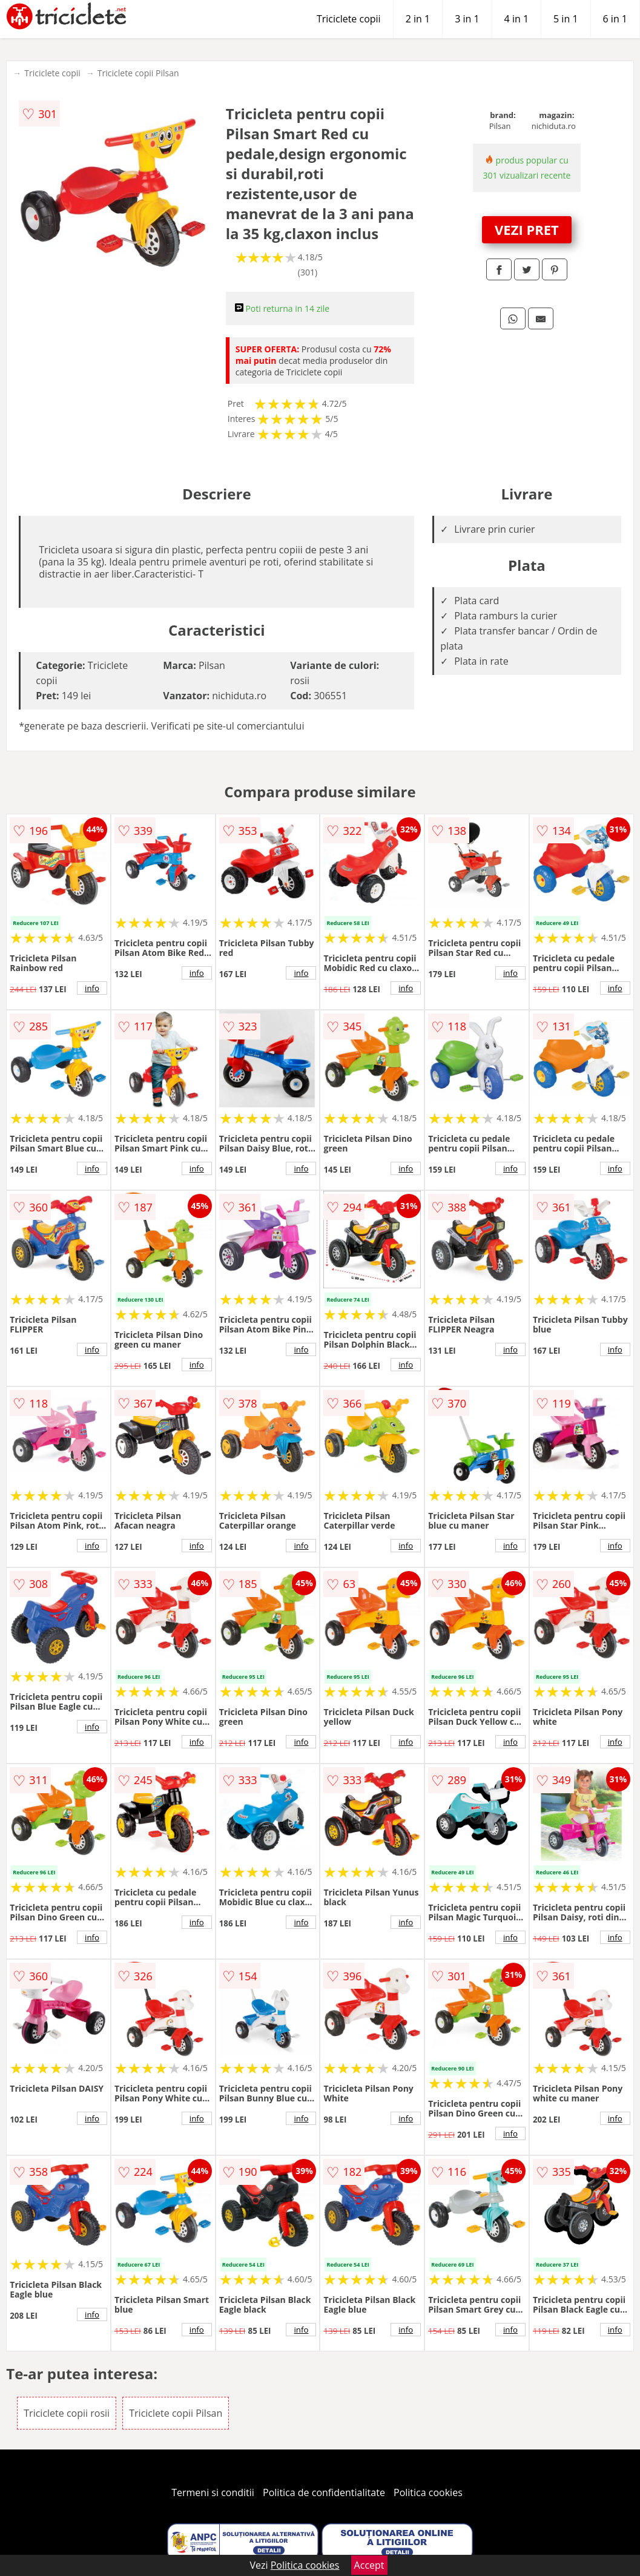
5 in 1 (565, 18)
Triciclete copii (349, 18)
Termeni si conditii (212, 2492)
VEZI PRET (527, 229)
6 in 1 (615, 18)
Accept (369, 2565)
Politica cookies (428, 2492)
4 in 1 (516, 18)
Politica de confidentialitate (324, 2492)
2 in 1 (418, 18)
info (92, 988)
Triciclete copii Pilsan (138, 73)
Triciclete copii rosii (67, 2413)
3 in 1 (467, 18)
